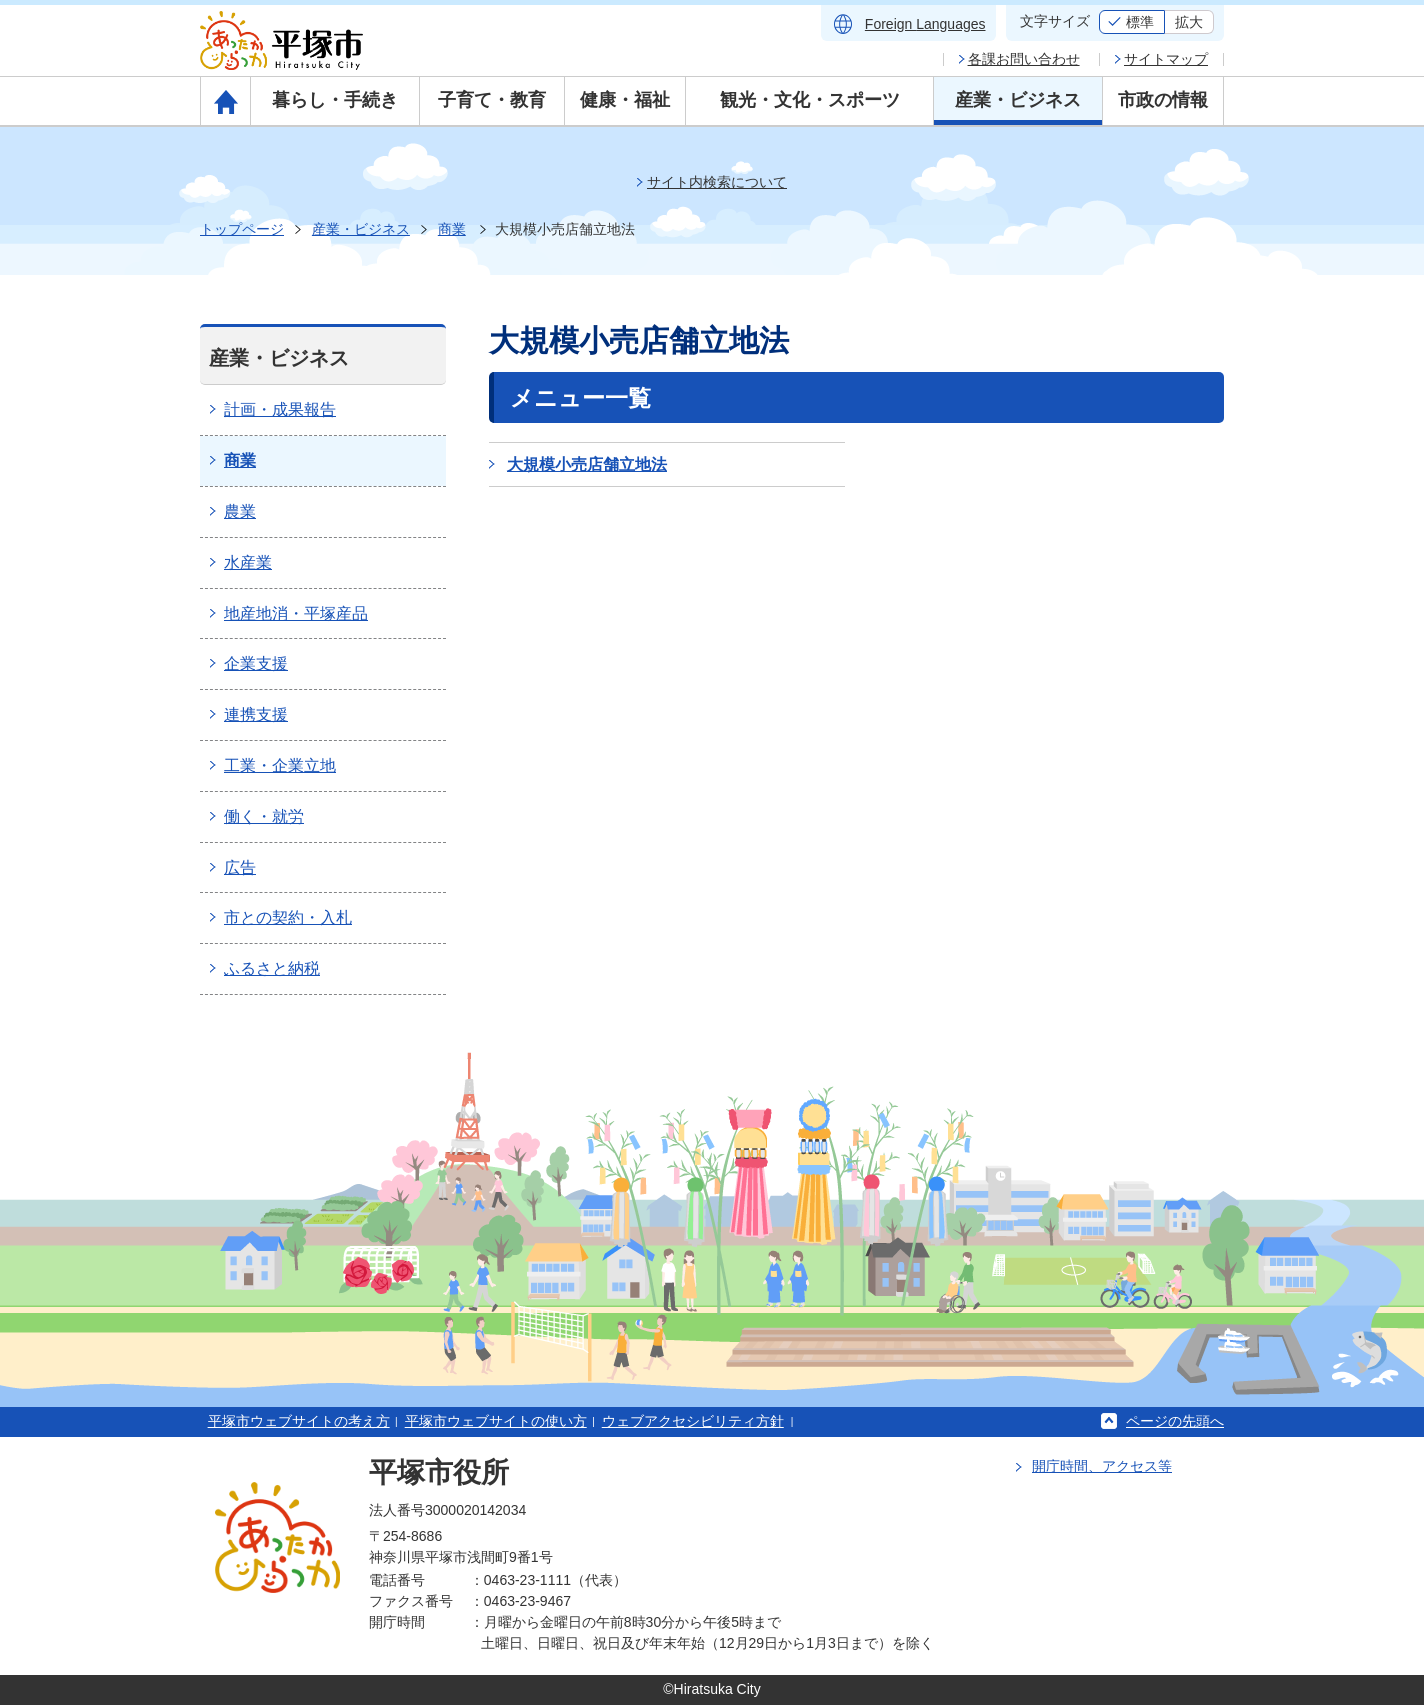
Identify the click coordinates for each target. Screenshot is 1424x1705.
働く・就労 (264, 816)
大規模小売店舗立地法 (587, 464)
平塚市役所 (439, 1472)
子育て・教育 (492, 100)
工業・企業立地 (280, 765)
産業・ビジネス (1018, 100)
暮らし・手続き (335, 100)
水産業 (248, 562)
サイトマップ (1166, 59)
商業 (452, 229)
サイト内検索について (717, 182)
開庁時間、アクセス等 (1102, 1466)
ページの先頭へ (1175, 1421)
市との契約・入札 (288, 917)
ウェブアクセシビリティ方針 (693, 1421)
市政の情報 (1163, 100)
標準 (1140, 22)
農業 (240, 511)
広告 (240, 867)
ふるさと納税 (272, 968)
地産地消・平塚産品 (296, 613)
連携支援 (256, 714)
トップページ (242, 229)
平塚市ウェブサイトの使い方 (496, 1421)
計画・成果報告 (280, 409)
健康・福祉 (625, 100)
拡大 (1189, 22)
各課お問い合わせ (1024, 59)
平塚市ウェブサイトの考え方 (299, 1421)
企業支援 (256, 663)
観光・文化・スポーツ (810, 100)
